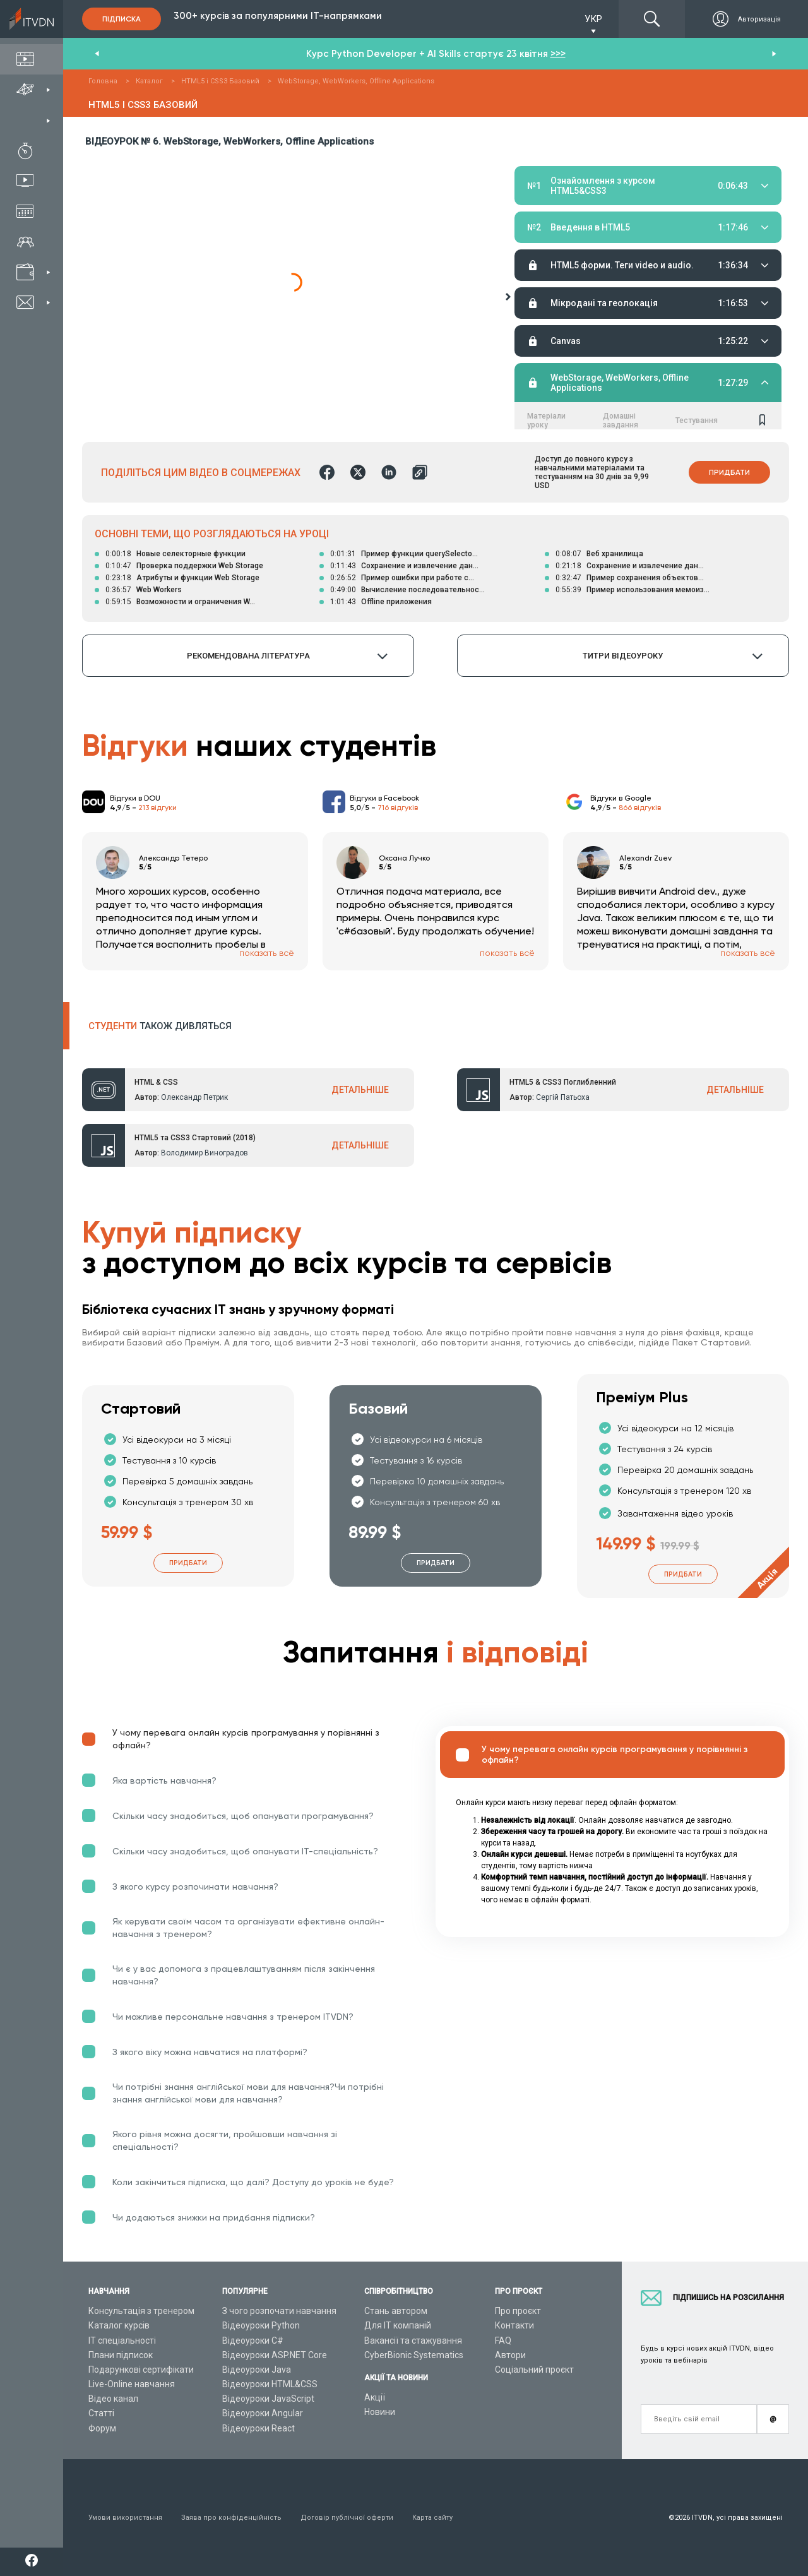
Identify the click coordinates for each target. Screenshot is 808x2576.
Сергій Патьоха (563, 1097)
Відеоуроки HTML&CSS (270, 2384)
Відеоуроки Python (261, 2325)
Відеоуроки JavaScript (268, 2399)
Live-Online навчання (131, 2384)
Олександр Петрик (194, 1097)
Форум (102, 2428)
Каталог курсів (119, 2325)
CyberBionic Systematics (413, 2355)
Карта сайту (432, 2517)
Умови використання (125, 2517)
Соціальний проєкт (534, 2369)
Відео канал (113, 2399)
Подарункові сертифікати (141, 2369)
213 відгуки (157, 807)
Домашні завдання (620, 223)
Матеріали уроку (546, 223)
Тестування (696, 223)
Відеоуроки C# (252, 2340)
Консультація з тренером (141, 2311)
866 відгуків (640, 807)
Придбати (729, 472)
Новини (379, 2412)
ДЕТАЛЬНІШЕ (360, 1090)
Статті (101, 2413)
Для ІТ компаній (397, 2325)
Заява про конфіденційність (231, 2517)
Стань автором (395, 2311)
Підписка (121, 19)
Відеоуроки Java (256, 2369)
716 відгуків (397, 807)
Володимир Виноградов (204, 1152)
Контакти (514, 2325)
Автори (510, 2355)
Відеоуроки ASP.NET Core (274, 2355)
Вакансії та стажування (413, 2340)
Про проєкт (518, 2311)
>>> (558, 53)
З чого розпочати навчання (279, 2311)
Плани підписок (120, 2355)
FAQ (503, 2340)
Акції (374, 2397)
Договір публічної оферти (346, 2517)
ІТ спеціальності (122, 2340)
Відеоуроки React (258, 2428)
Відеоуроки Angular (262, 2413)
